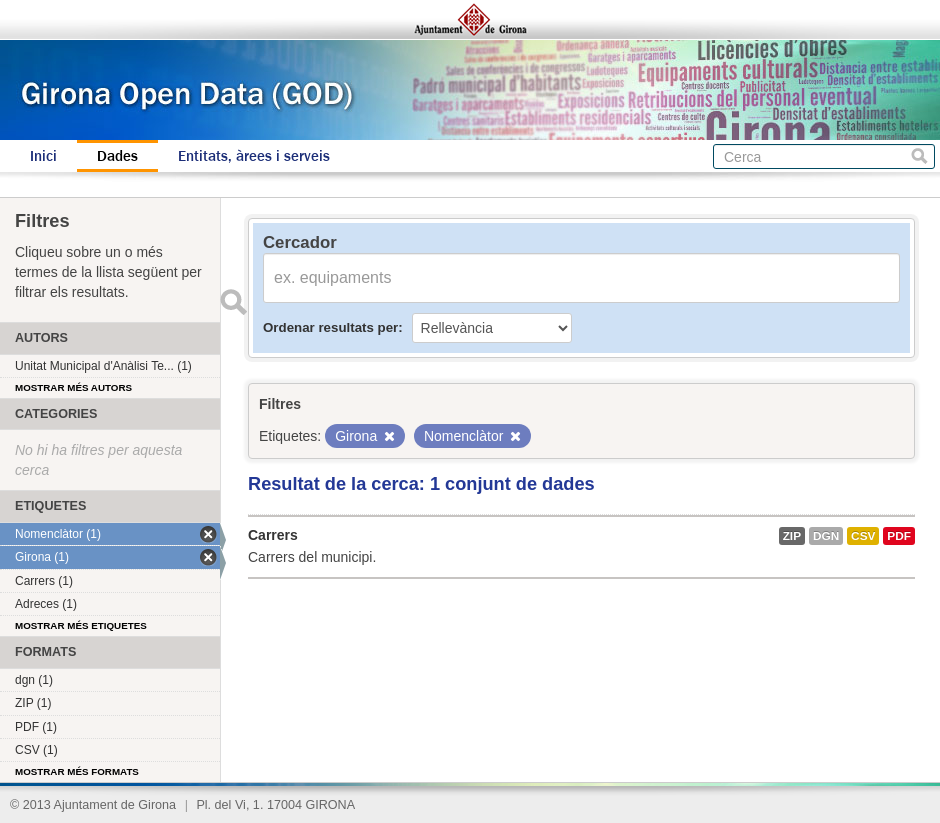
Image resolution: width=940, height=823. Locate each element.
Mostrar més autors (73, 387)
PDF (899, 536)
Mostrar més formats (77, 771)
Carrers (273, 535)
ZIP (792, 536)
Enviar (233, 302)
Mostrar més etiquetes (81, 625)
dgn (826, 536)
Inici (43, 156)
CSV (863, 536)
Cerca (919, 156)
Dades (117, 156)
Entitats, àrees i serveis (254, 156)
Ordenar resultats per (330, 327)
